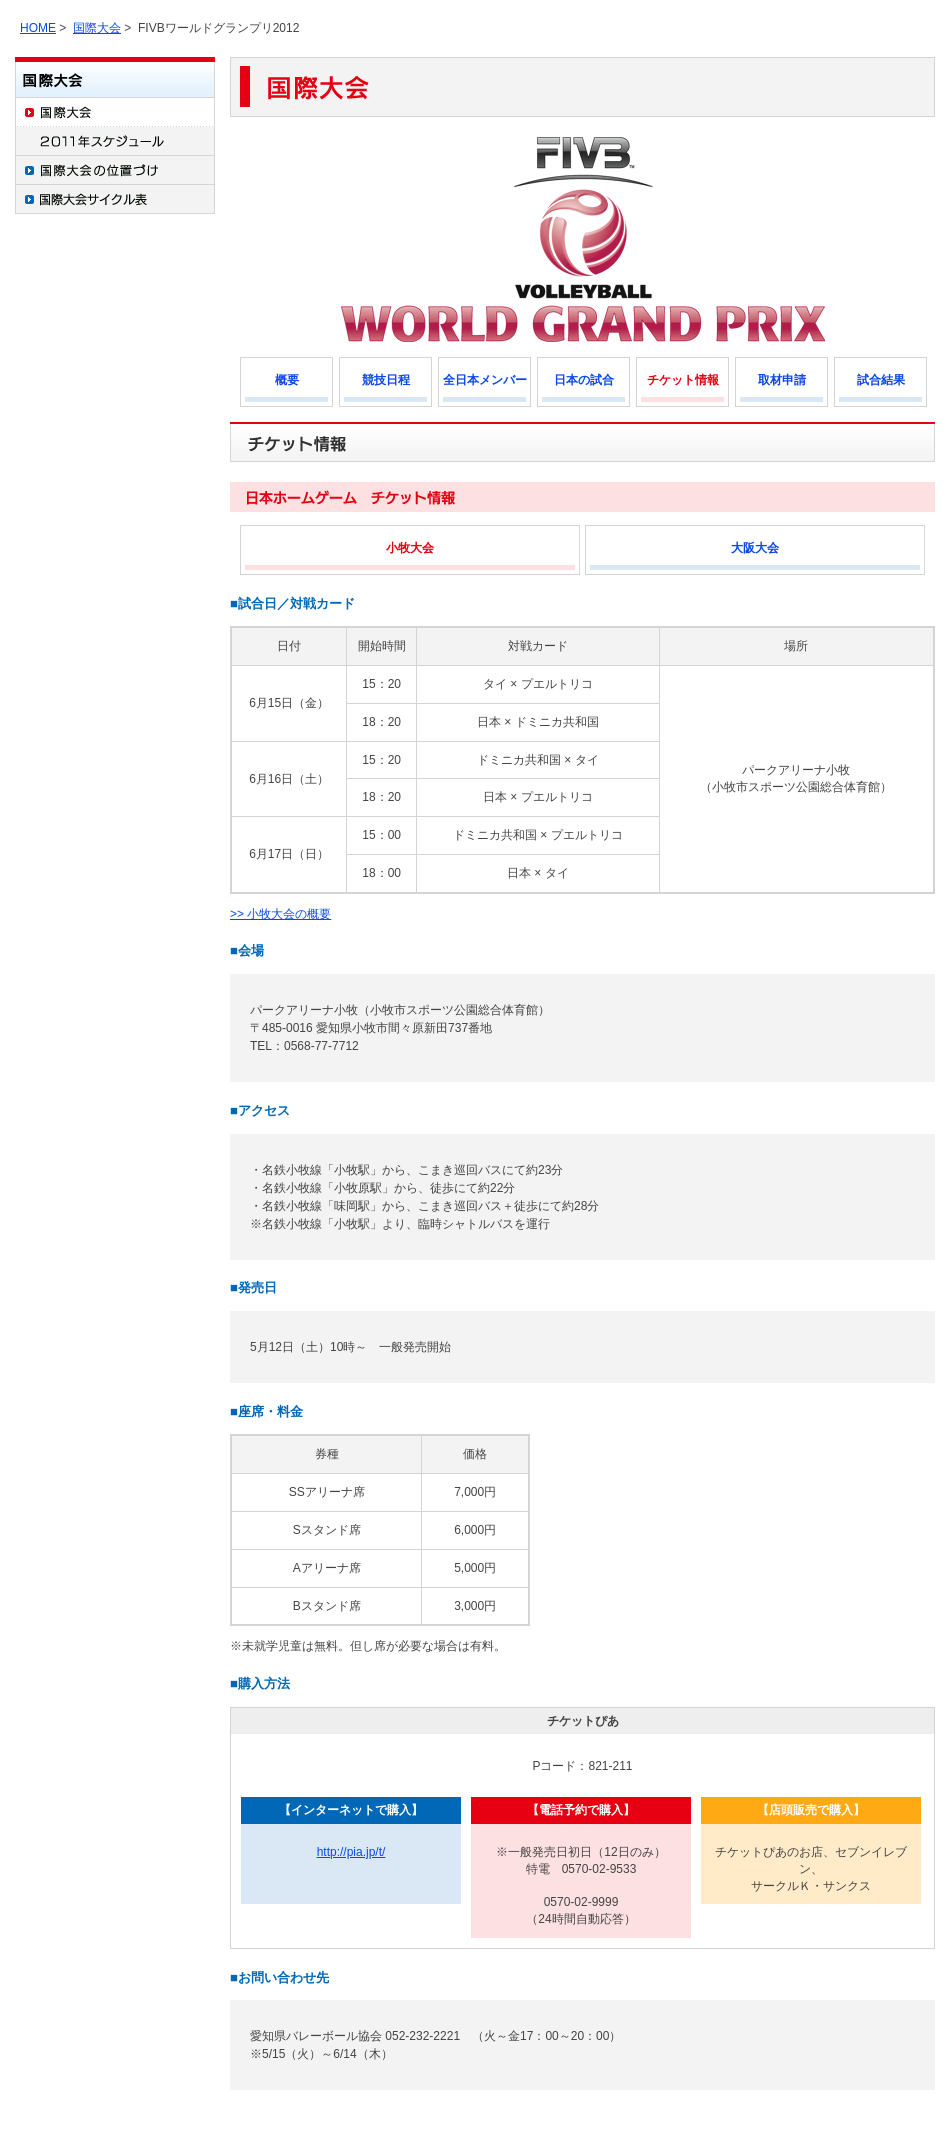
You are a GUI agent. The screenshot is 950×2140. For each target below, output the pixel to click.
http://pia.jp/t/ (351, 1852)
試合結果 (881, 380)
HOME (38, 28)
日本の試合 (584, 380)
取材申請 (782, 380)
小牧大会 (410, 548)
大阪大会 (755, 548)
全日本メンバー (485, 380)
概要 (287, 380)
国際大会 (97, 28)
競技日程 (386, 380)
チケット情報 (683, 380)
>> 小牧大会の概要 (280, 914)
